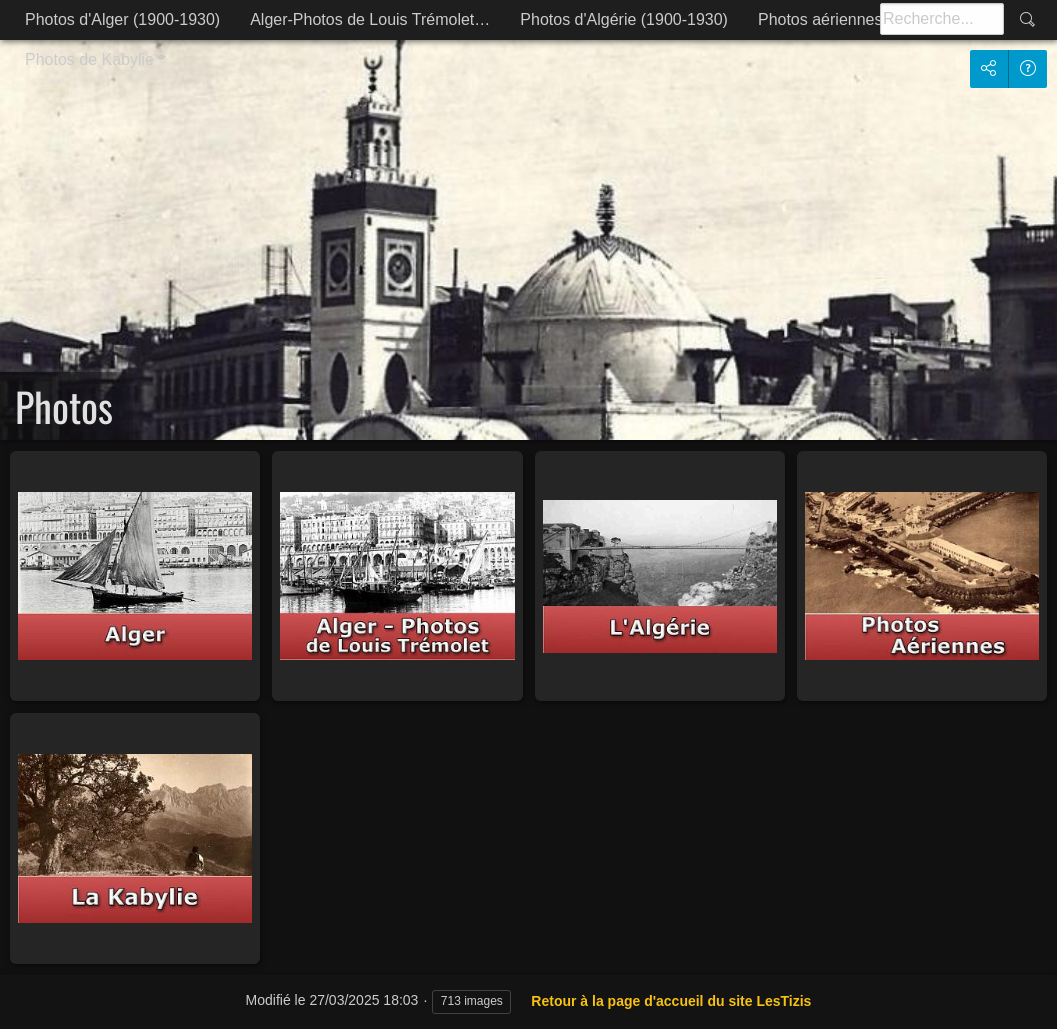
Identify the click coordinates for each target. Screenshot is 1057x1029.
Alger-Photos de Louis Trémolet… (370, 19)
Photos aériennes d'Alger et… (864, 19)
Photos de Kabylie (89, 59)
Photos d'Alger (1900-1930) (122, 19)
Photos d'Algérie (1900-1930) (624, 19)
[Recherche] (942, 19)
